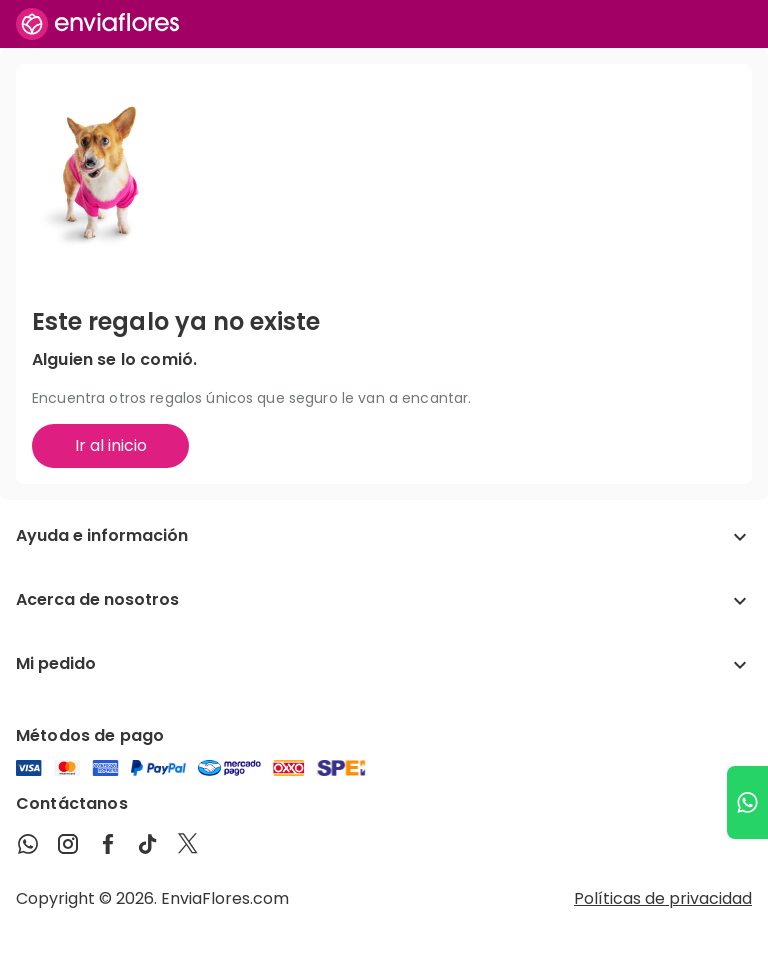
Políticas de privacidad (663, 898)
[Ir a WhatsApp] (747, 802)
